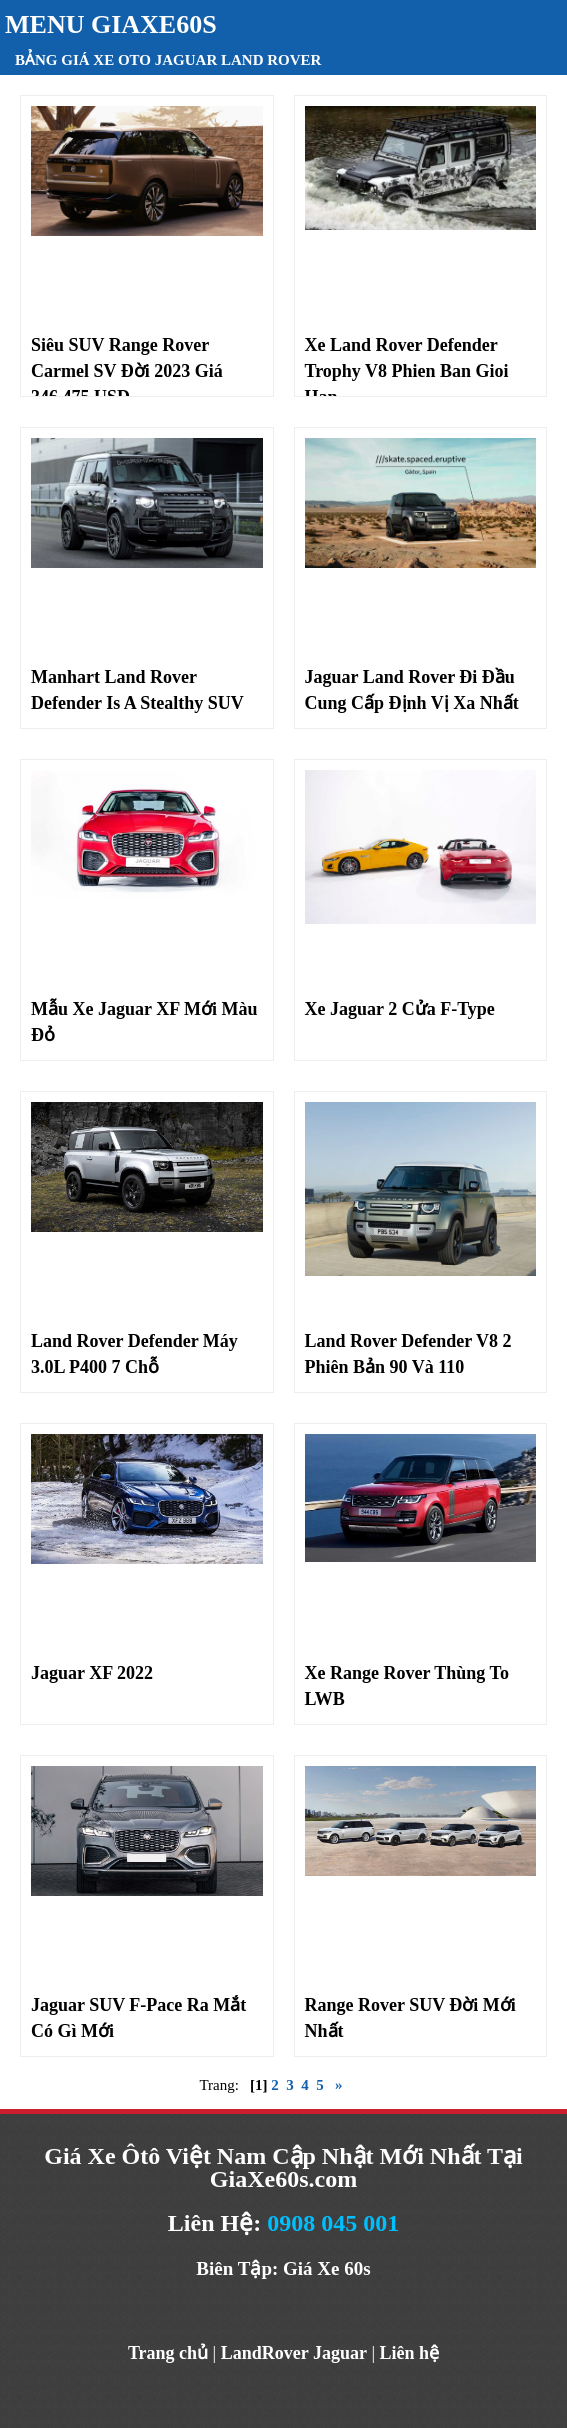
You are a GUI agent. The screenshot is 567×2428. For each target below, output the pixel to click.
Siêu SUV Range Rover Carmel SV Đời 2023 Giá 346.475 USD (127, 371)
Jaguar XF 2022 (92, 1673)
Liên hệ (410, 2353)
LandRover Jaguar (294, 2353)
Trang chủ (168, 2353)
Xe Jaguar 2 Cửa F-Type (400, 1009)
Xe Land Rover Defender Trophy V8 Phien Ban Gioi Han (407, 371)
